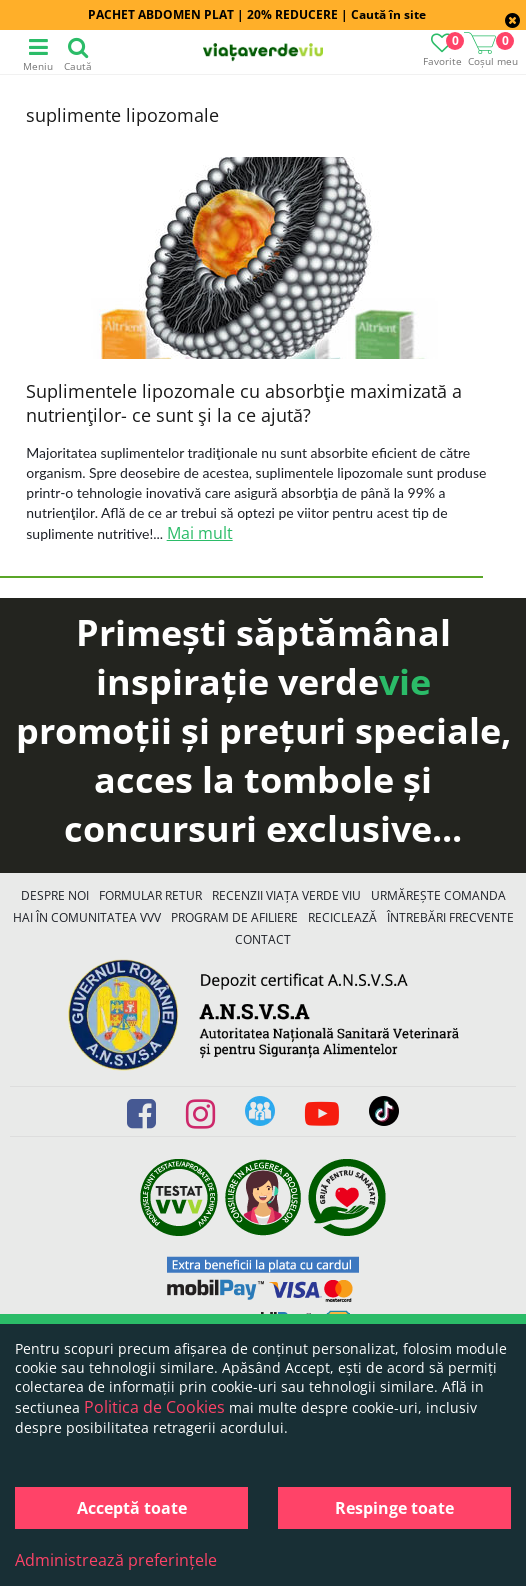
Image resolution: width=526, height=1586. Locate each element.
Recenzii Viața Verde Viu (286, 895)
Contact (263, 939)
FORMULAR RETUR (150, 895)
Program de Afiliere (234, 917)
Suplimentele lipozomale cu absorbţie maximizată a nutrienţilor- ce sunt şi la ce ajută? (244, 403)
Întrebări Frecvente (450, 917)
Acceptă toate (132, 1508)
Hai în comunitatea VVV (87, 917)
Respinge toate (394, 1508)
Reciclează (342, 917)
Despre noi (55, 895)
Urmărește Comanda (438, 895)
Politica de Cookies (154, 1407)
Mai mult (200, 533)
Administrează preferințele (116, 1560)
